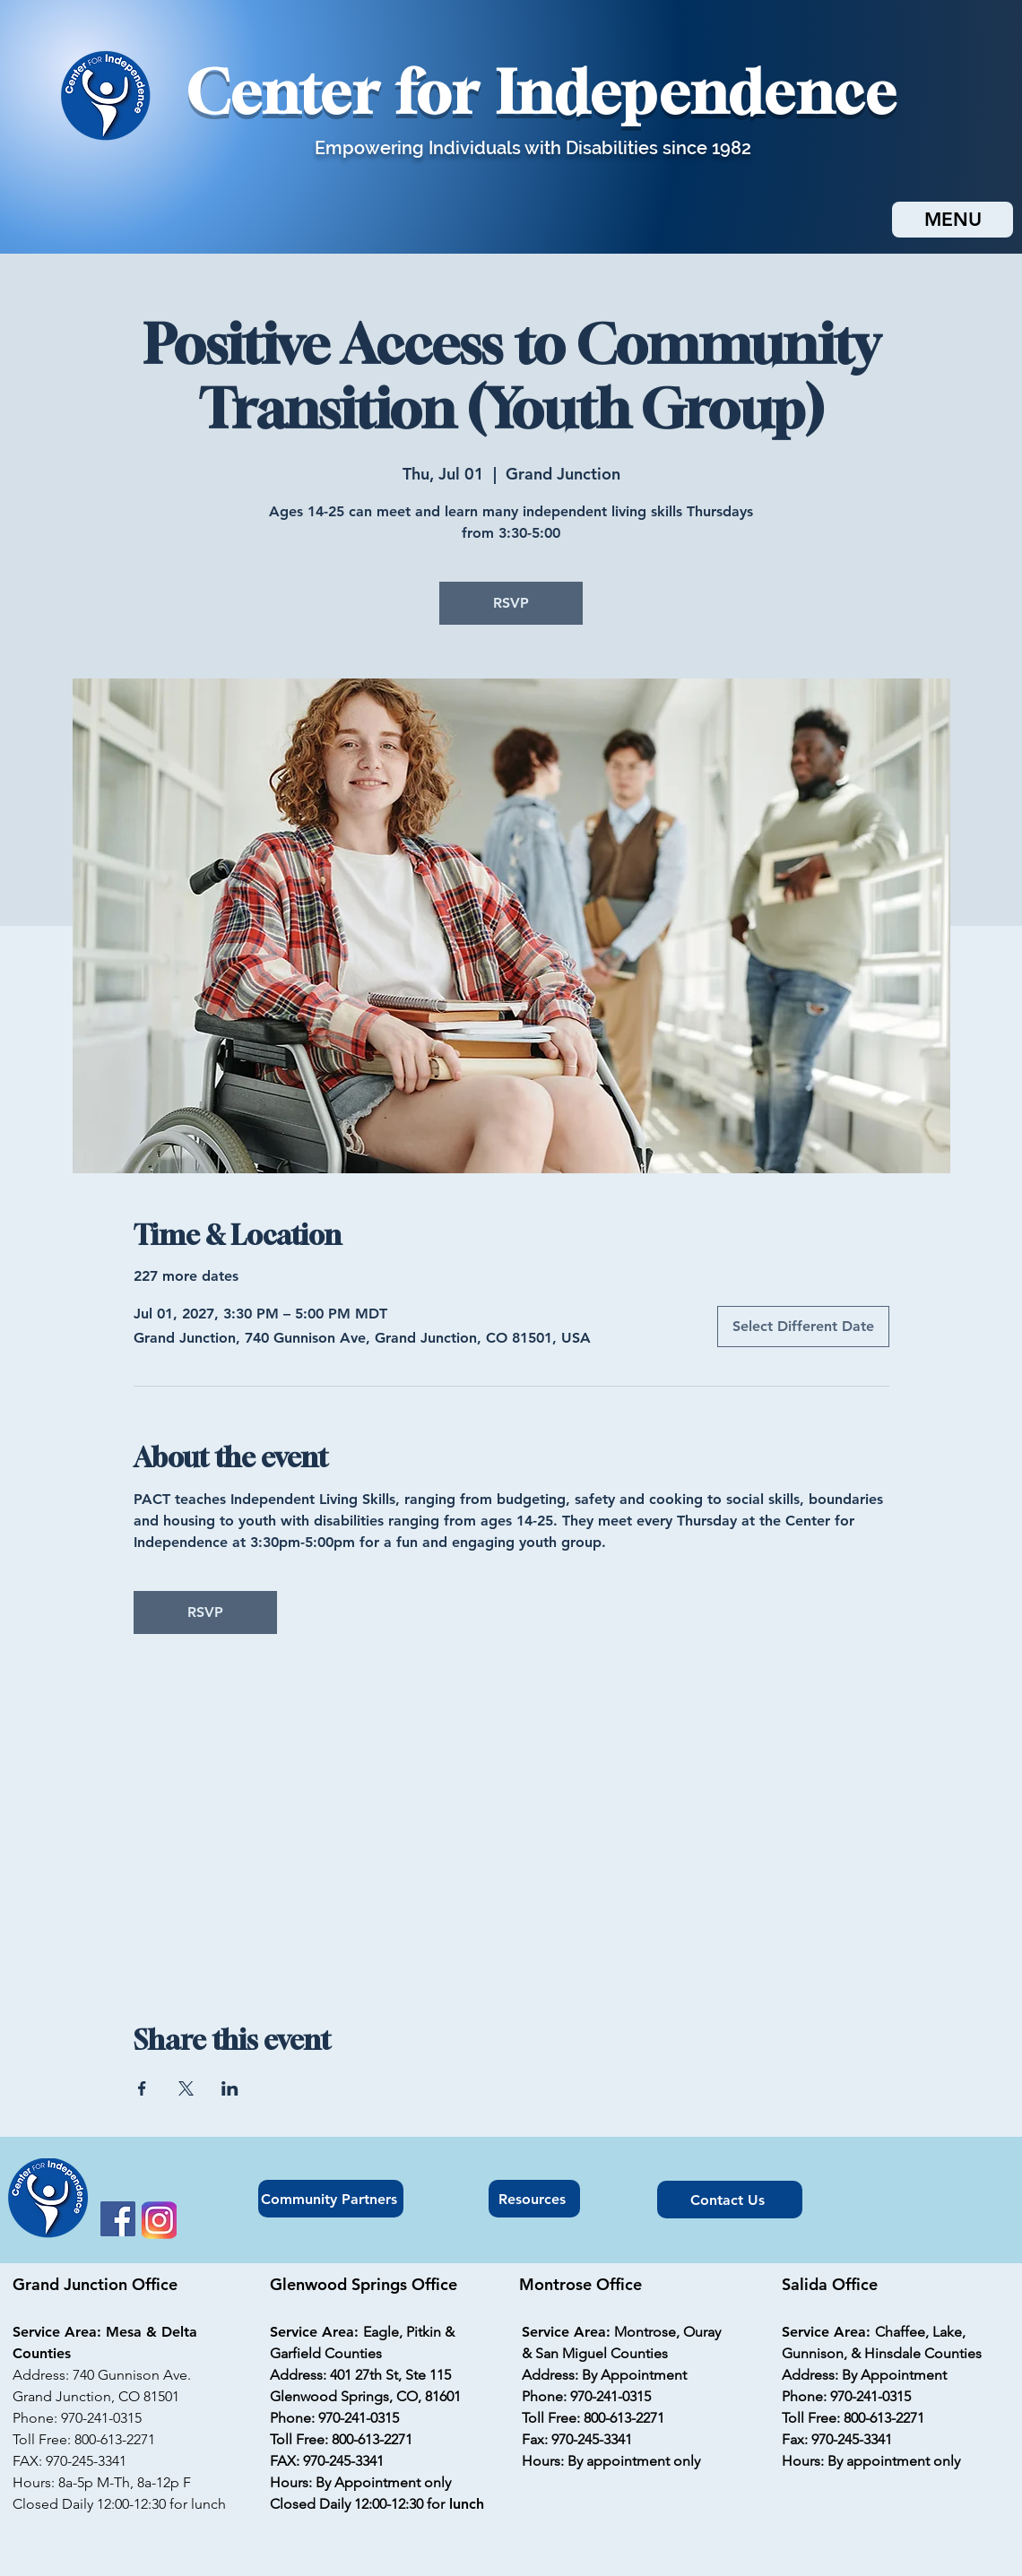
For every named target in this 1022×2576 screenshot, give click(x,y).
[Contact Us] (729, 2199)
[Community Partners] (330, 2198)
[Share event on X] (186, 2088)
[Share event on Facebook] (142, 2088)
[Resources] (534, 2198)
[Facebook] (117, 2218)
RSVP (511, 602)
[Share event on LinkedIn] (229, 2088)
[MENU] (952, 220)
